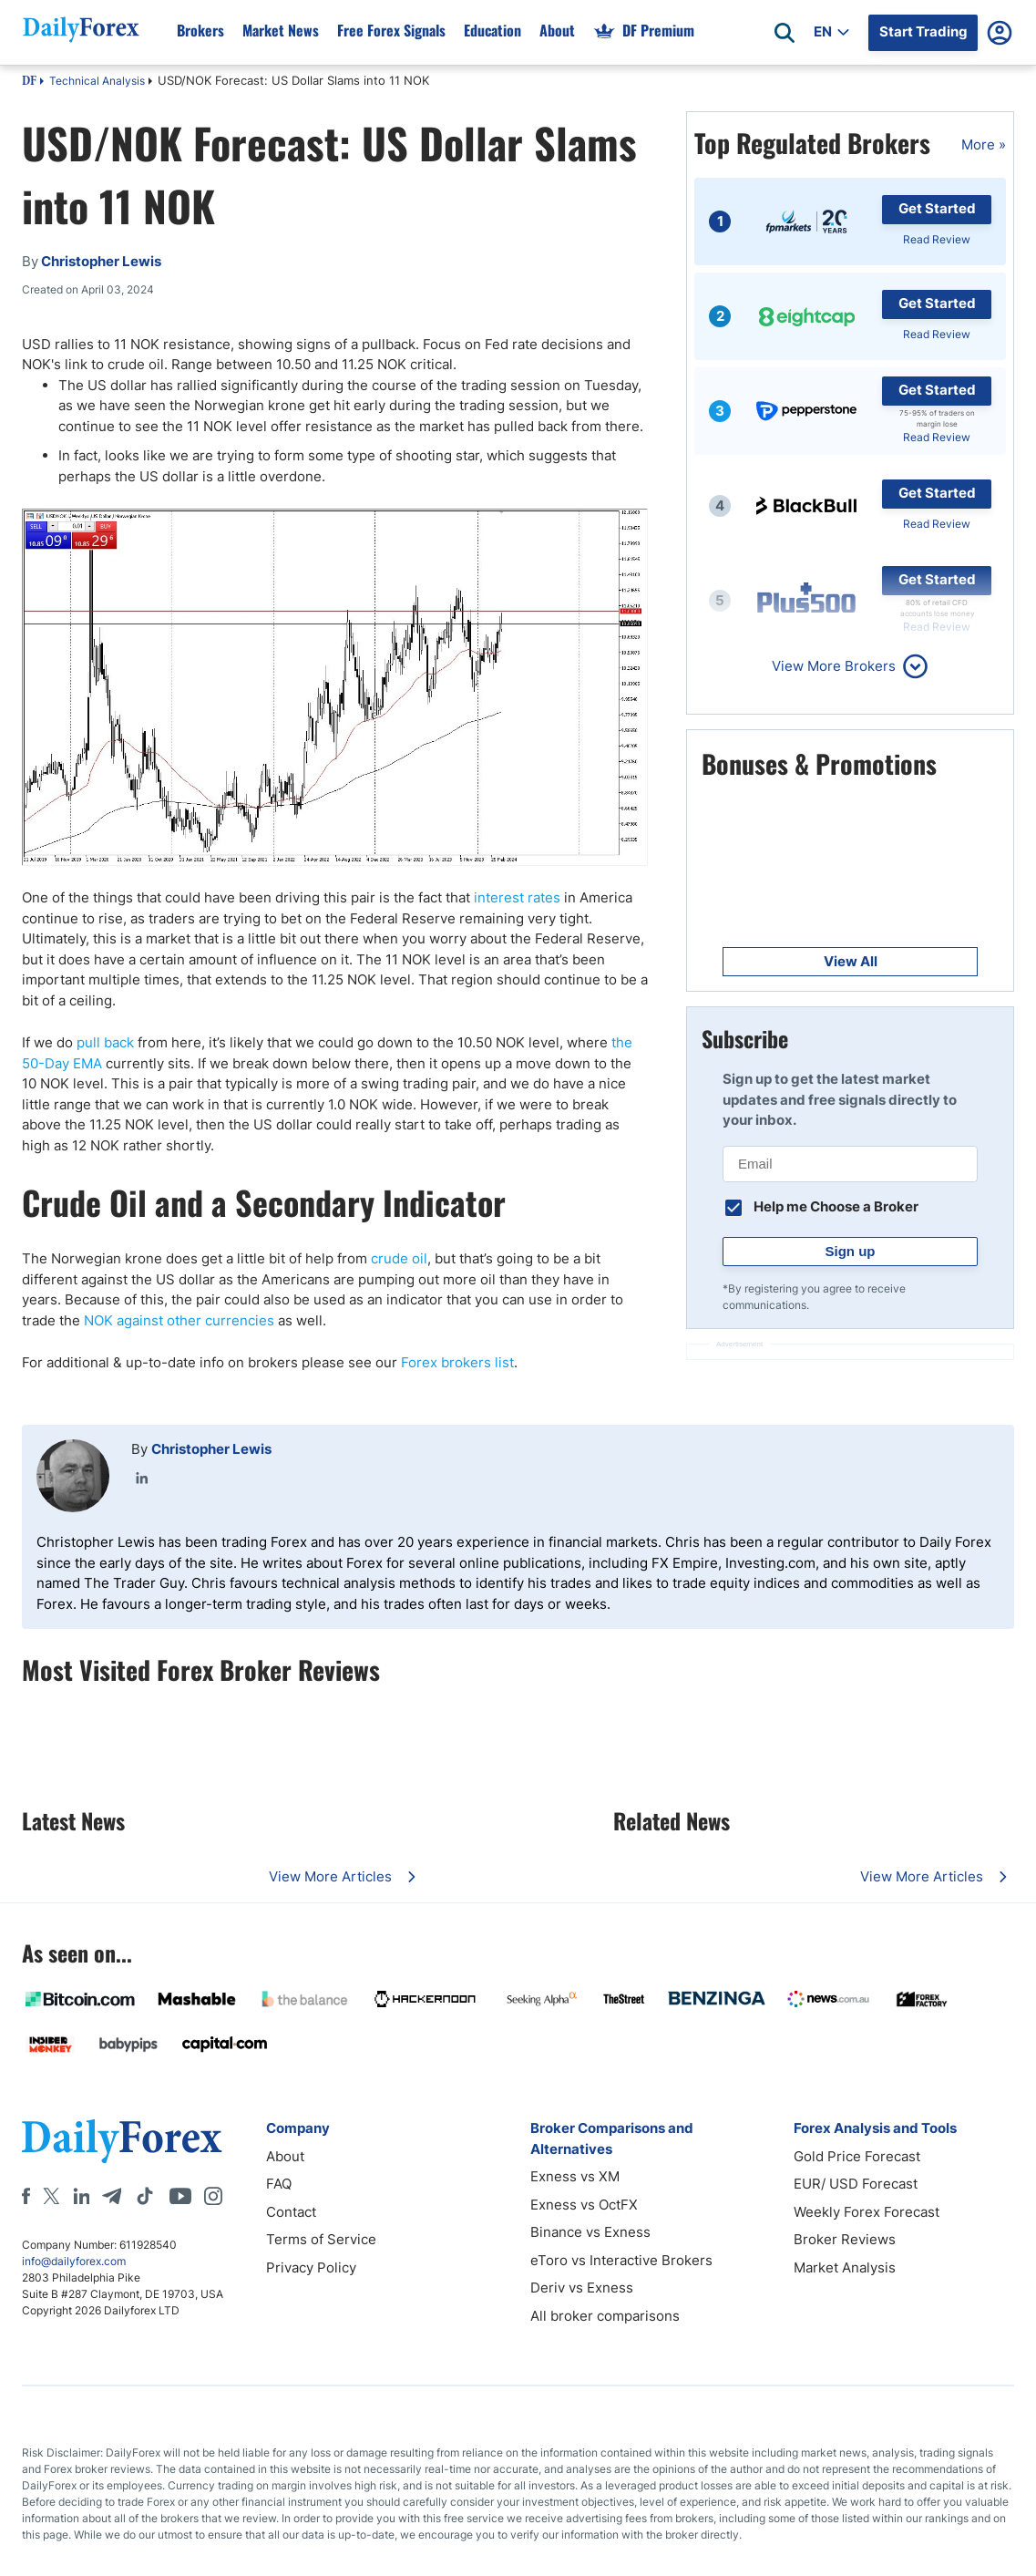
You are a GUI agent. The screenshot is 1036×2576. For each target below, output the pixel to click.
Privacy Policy (311, 2267)
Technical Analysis (97, 81)
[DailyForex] (122, 2140)
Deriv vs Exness (581, 2287)
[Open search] (784, 33)
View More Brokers (834, 666)
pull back (105, 1042)
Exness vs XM (575, 2176)
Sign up (851, 1251)
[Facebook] (26, 2196)
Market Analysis (845, 2267)
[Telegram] (111, 2196)
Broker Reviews (845, 2239)
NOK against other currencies (179, 1320)
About (285, 2156)
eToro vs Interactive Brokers (621, 2260)
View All (850, 961)
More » (983, 144)
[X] (51, 2196)
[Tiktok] (145, 2196)
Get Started (937, 208)
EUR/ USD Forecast (856, 2183)
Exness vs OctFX (584, 2204)
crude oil (399, 1258)
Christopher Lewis (211, 1449)
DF (29, 82)
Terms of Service (321, 2239)
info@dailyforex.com (74, 2261)
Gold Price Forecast (857, 2156)
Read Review (936, 239)
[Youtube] (180, 2196)
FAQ (279, 2183)
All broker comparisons (605, 2315)
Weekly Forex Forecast (866, 2212)
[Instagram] (213, 2196)
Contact (291, 2212)
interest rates (517, 897)
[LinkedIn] (81, 2196)
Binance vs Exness (590, 2232)
